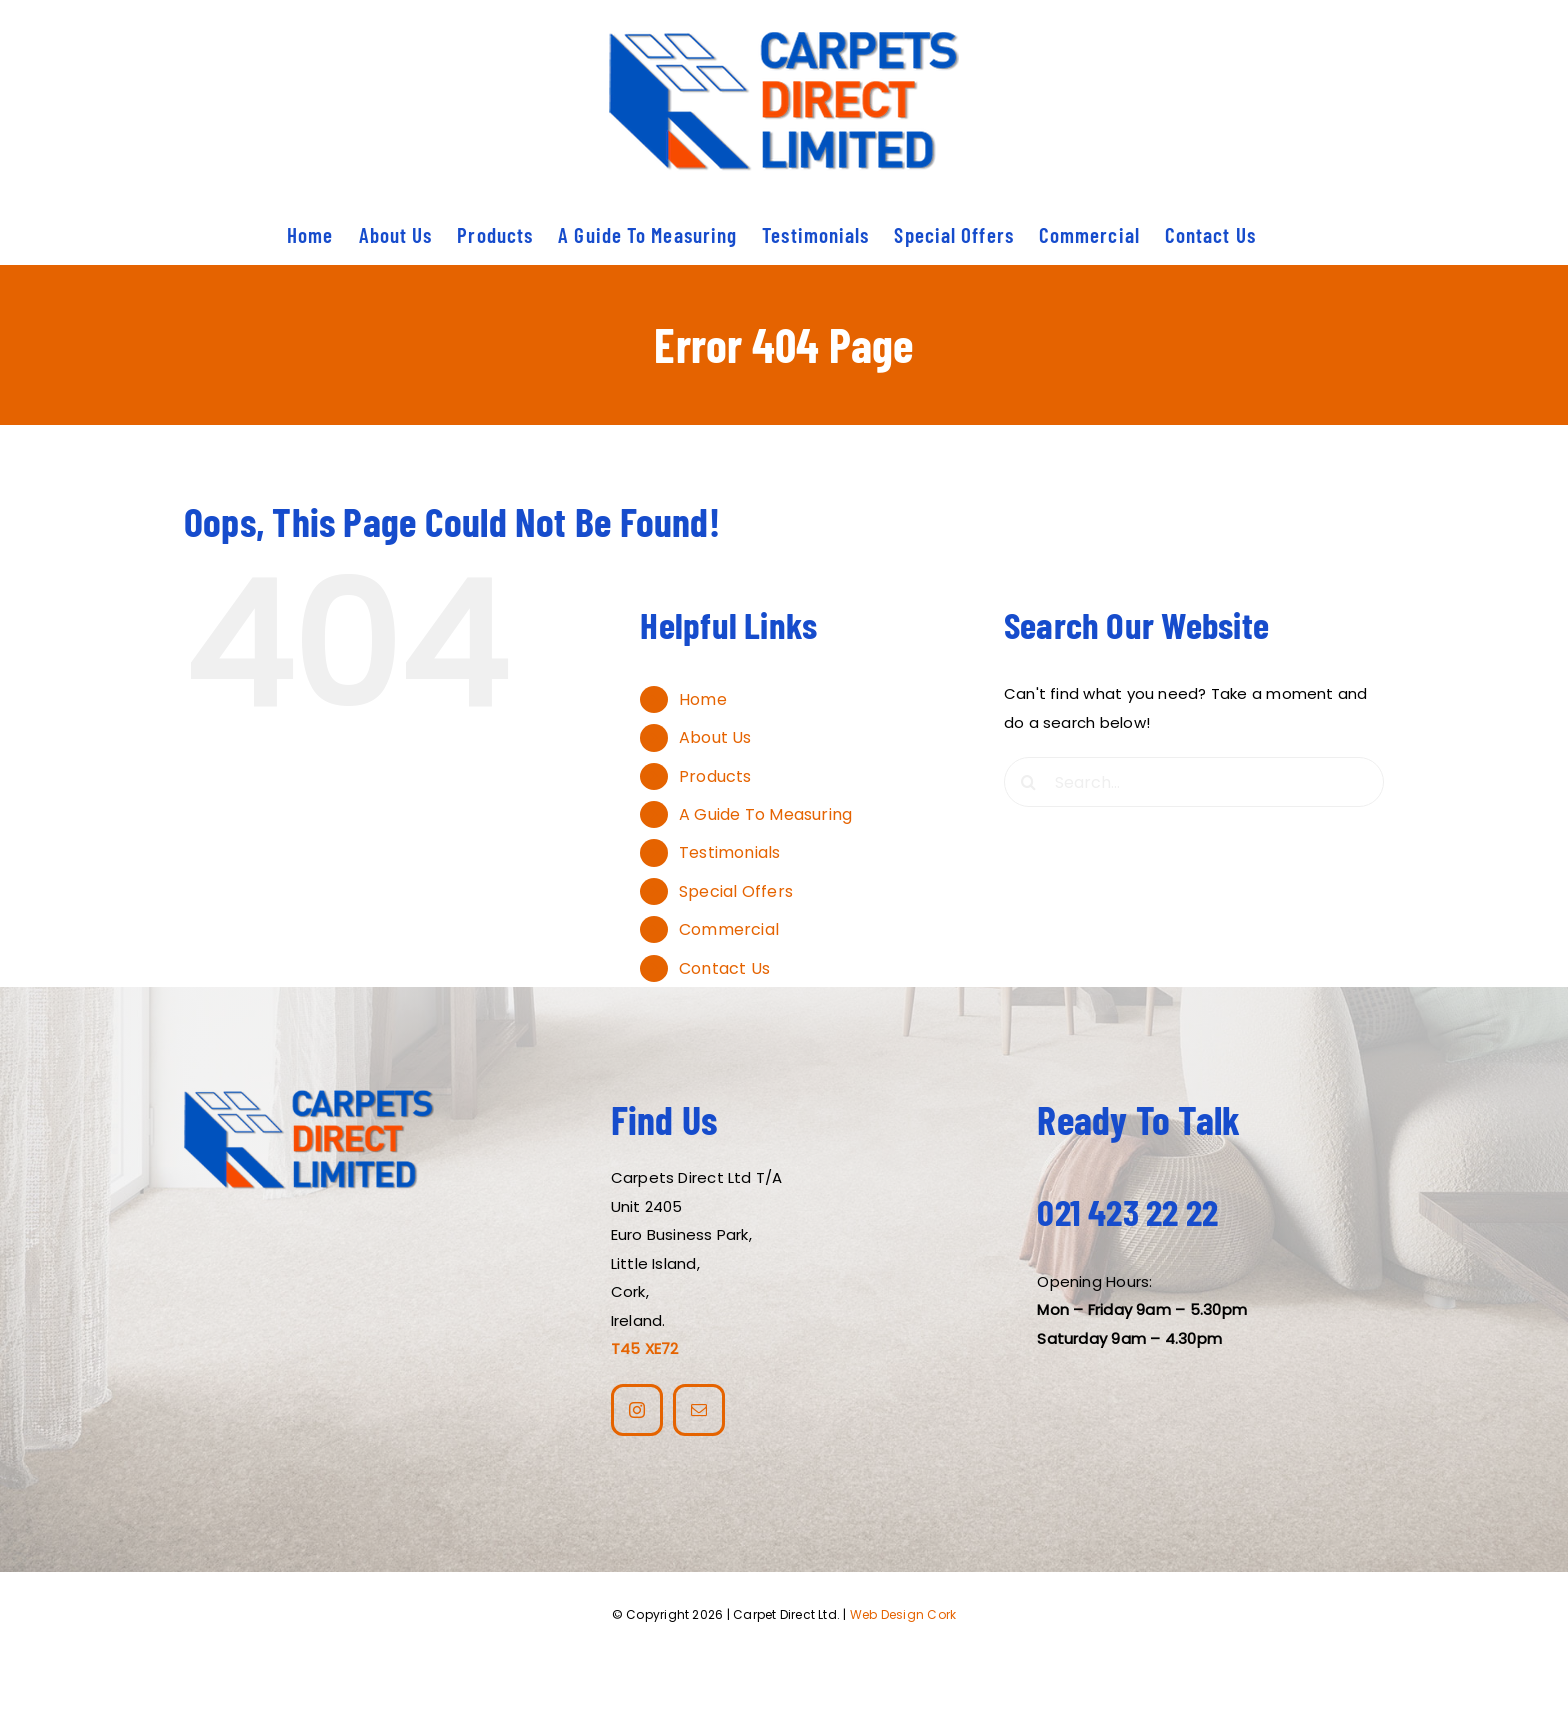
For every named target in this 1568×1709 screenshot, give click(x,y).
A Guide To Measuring (766, 814)
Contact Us (724, 968)
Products (715, 776)
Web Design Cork (903, 1614)
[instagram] (637, 1410)
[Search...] (1194, 782)
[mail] (699, 1410)
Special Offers (736, 891)
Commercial (729, 929)
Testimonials (730, 852)
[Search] (1029, 782)
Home (703, 699)
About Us (715, 737)
